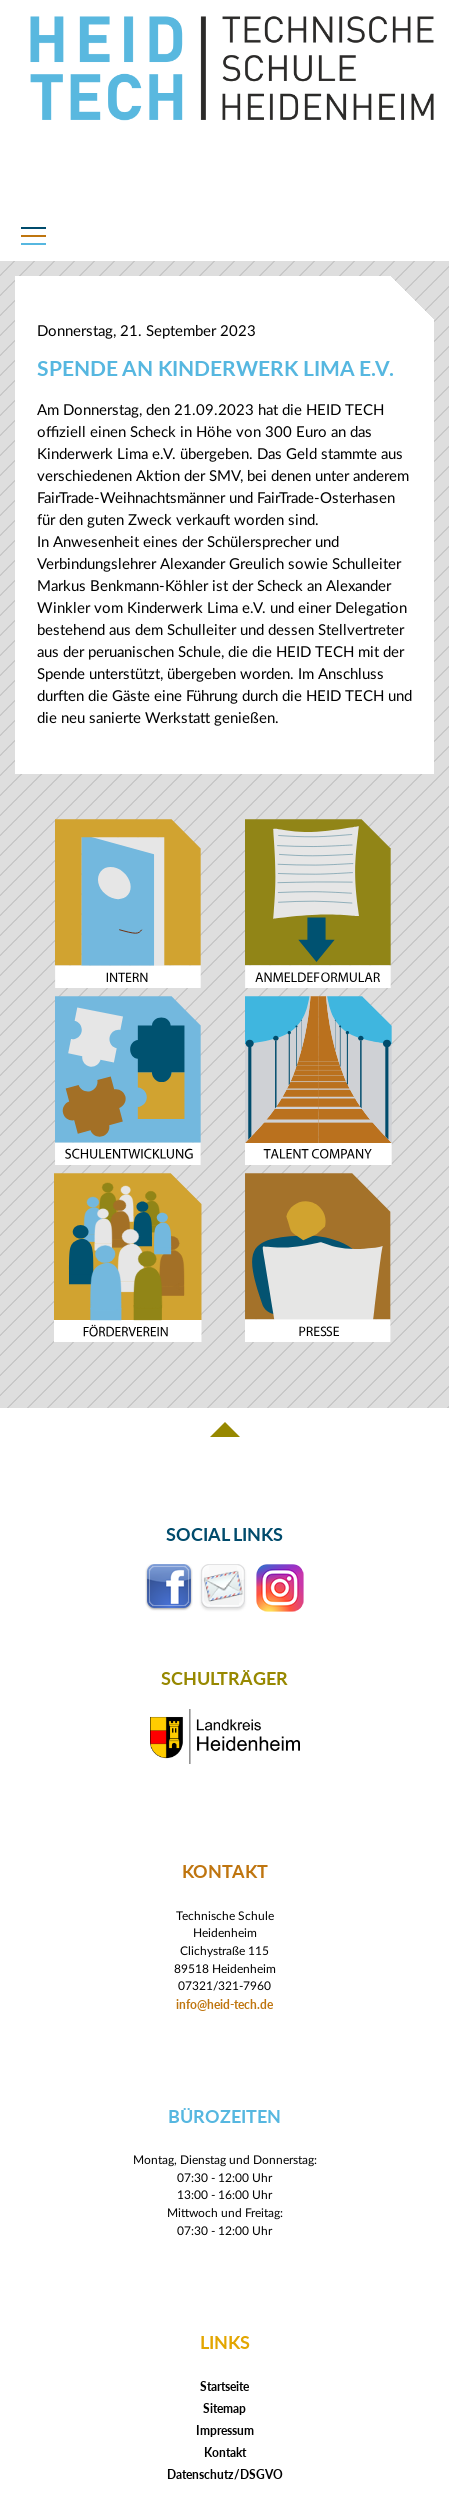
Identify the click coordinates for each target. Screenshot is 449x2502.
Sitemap (224, 2408)
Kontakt (225, 2452)
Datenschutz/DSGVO (225, 2474)
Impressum (225, 2430)
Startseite (224, 2386)
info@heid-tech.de (224, 2004)
